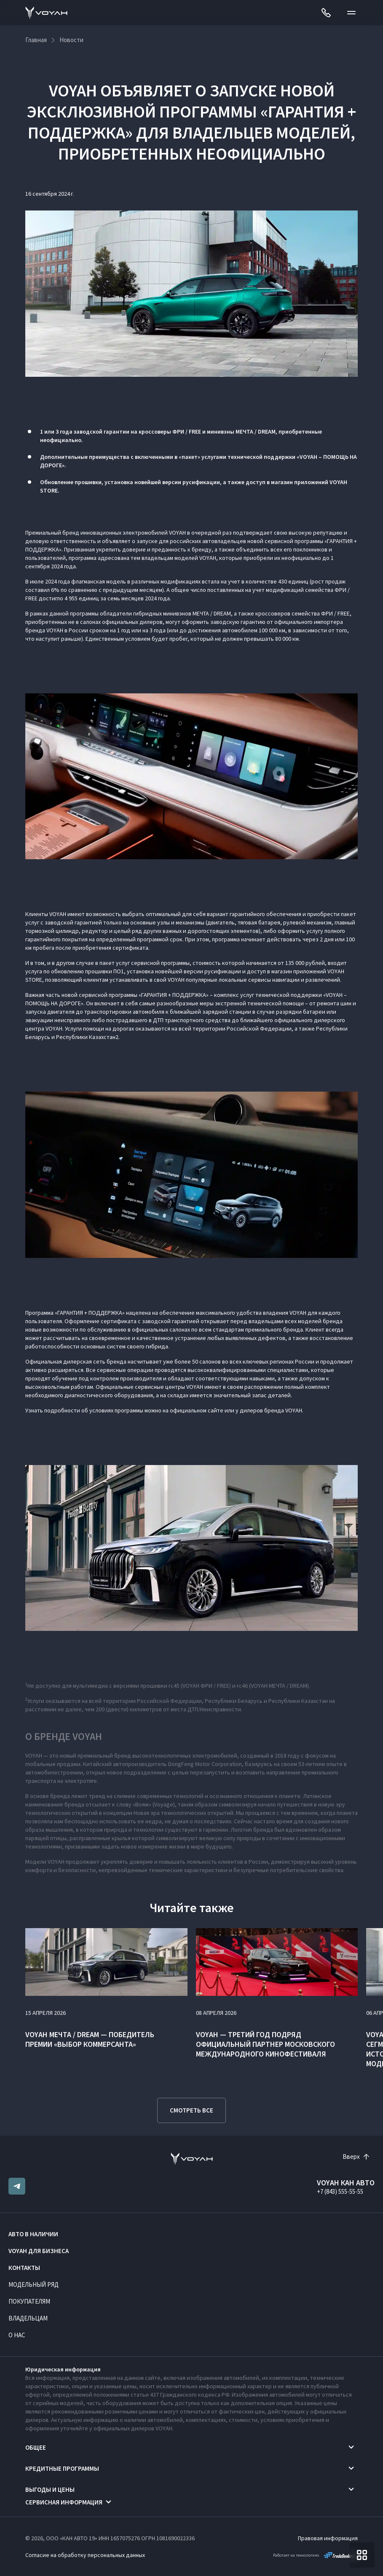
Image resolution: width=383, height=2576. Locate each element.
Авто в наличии (33, 2234)
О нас (16, 2335)
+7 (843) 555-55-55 (340, 2191)
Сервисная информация (63, 2502)
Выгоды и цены (50, 2489)
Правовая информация (328, 2538)
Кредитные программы (62, 2468)
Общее (35, 2447)
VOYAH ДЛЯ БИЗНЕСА (38, 2251)
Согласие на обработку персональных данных (85, 2555)
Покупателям (29, 2301)
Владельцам (28, 2318)
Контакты (24, 2268)
